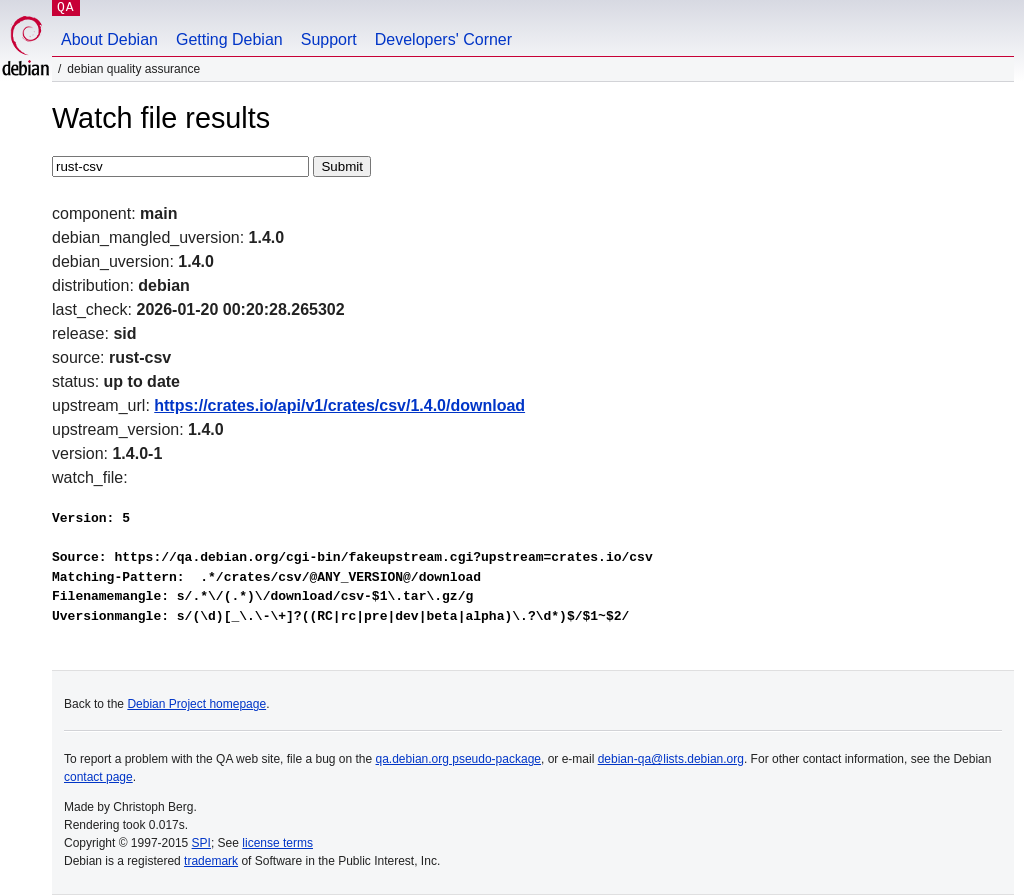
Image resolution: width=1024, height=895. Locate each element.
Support (329, 39)
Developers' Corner (443, 39)
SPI (201, 843)
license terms (277, 843)
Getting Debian (229, 39)
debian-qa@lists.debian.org (671, 759)
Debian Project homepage (196, 704)
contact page (98, 777)
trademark (211, 861)
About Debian (109, 39)
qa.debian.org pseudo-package (458, 759)
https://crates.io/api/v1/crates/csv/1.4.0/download (339, 405)
